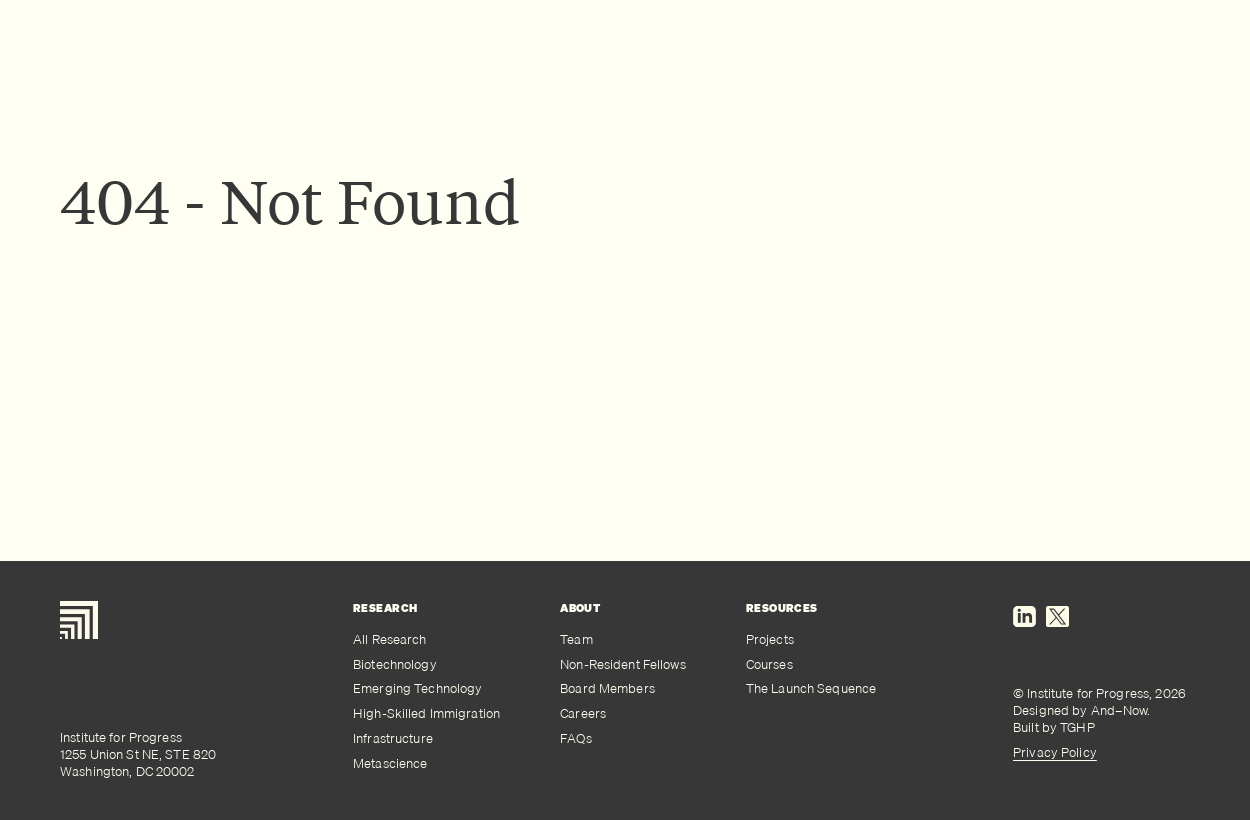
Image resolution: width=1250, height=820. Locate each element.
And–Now (1119, 710)
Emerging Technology (417, 688)
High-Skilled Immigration (426, 713)
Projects (770, 639)
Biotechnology (395, 664)
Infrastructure (393, 738)
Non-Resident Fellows (623, 664)
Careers (583, 713)
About (580, 608)
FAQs (576, 738)
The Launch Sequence (811, 688)
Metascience (390, 763)
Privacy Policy (1055, 752)
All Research (390, 639)
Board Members (607, 688)
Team (576, 639)
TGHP (1077, 727)
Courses (769, 664)
